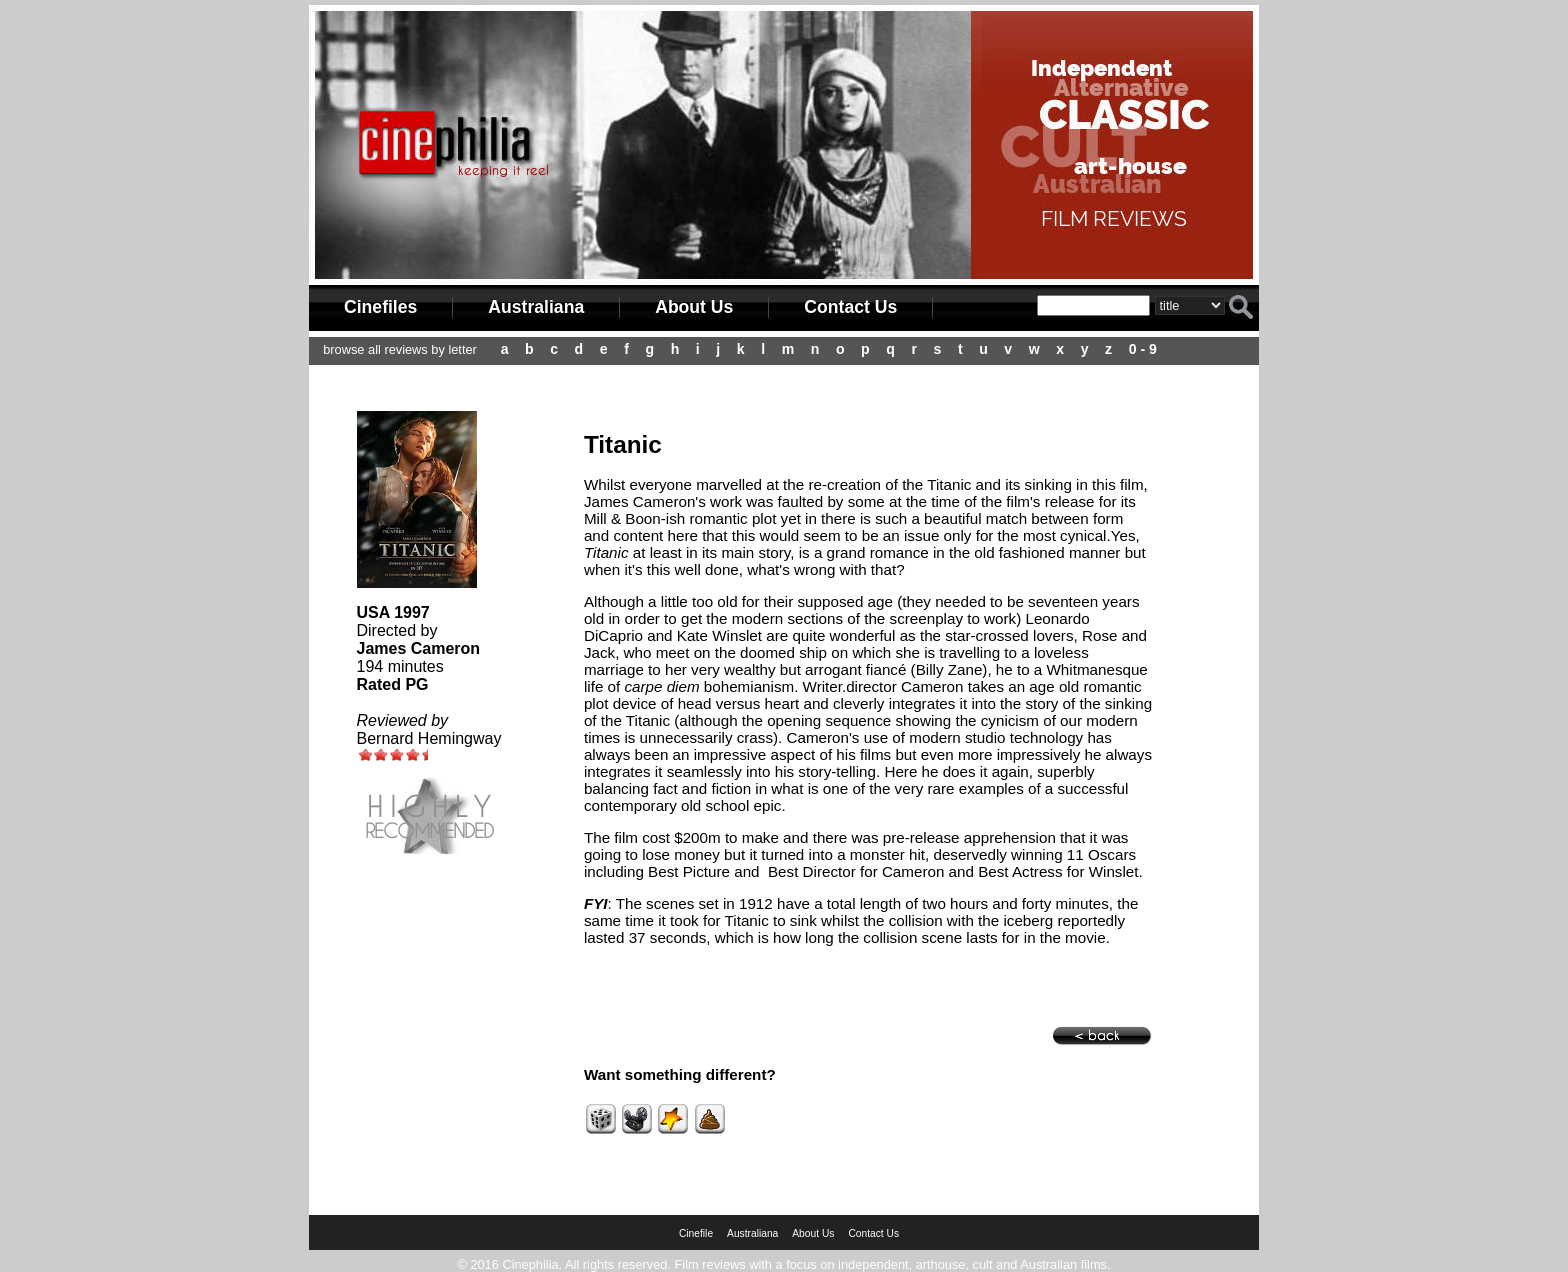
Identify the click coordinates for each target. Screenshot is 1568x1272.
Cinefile (696, 1233)
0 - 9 (1143, 349)
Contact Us (850, 307)
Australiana (536, 307)
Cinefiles (380, 307)
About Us (694, 307)
